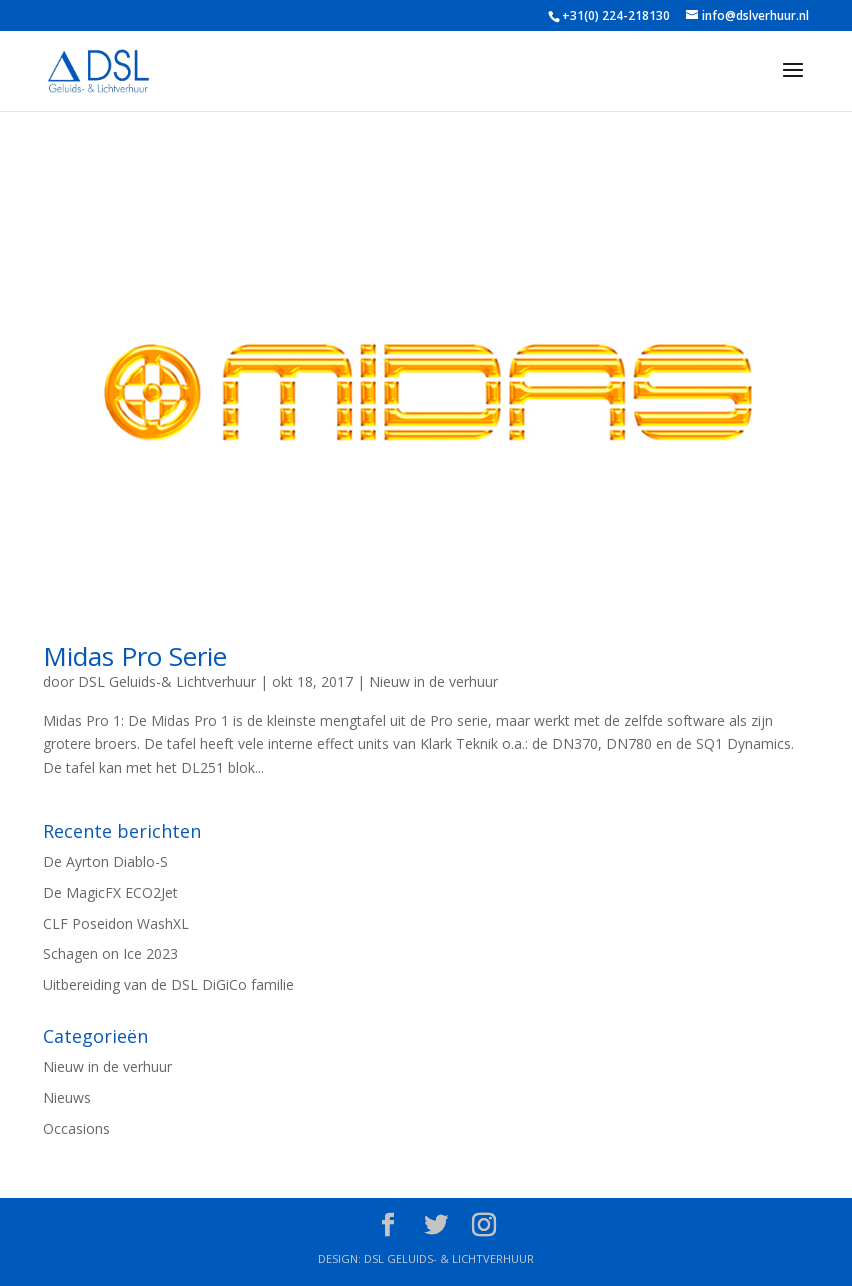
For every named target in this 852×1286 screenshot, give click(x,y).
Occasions (76, 1128)
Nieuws (67, 1097)
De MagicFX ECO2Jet (110, 892)
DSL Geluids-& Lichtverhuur (167, 681)
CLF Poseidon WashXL (116, 923)
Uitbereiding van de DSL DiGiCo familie (168, 984)
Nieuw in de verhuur (433, 681)
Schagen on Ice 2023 (110, 953)
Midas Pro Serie (135, 656)
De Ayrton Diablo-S (105, 861)
